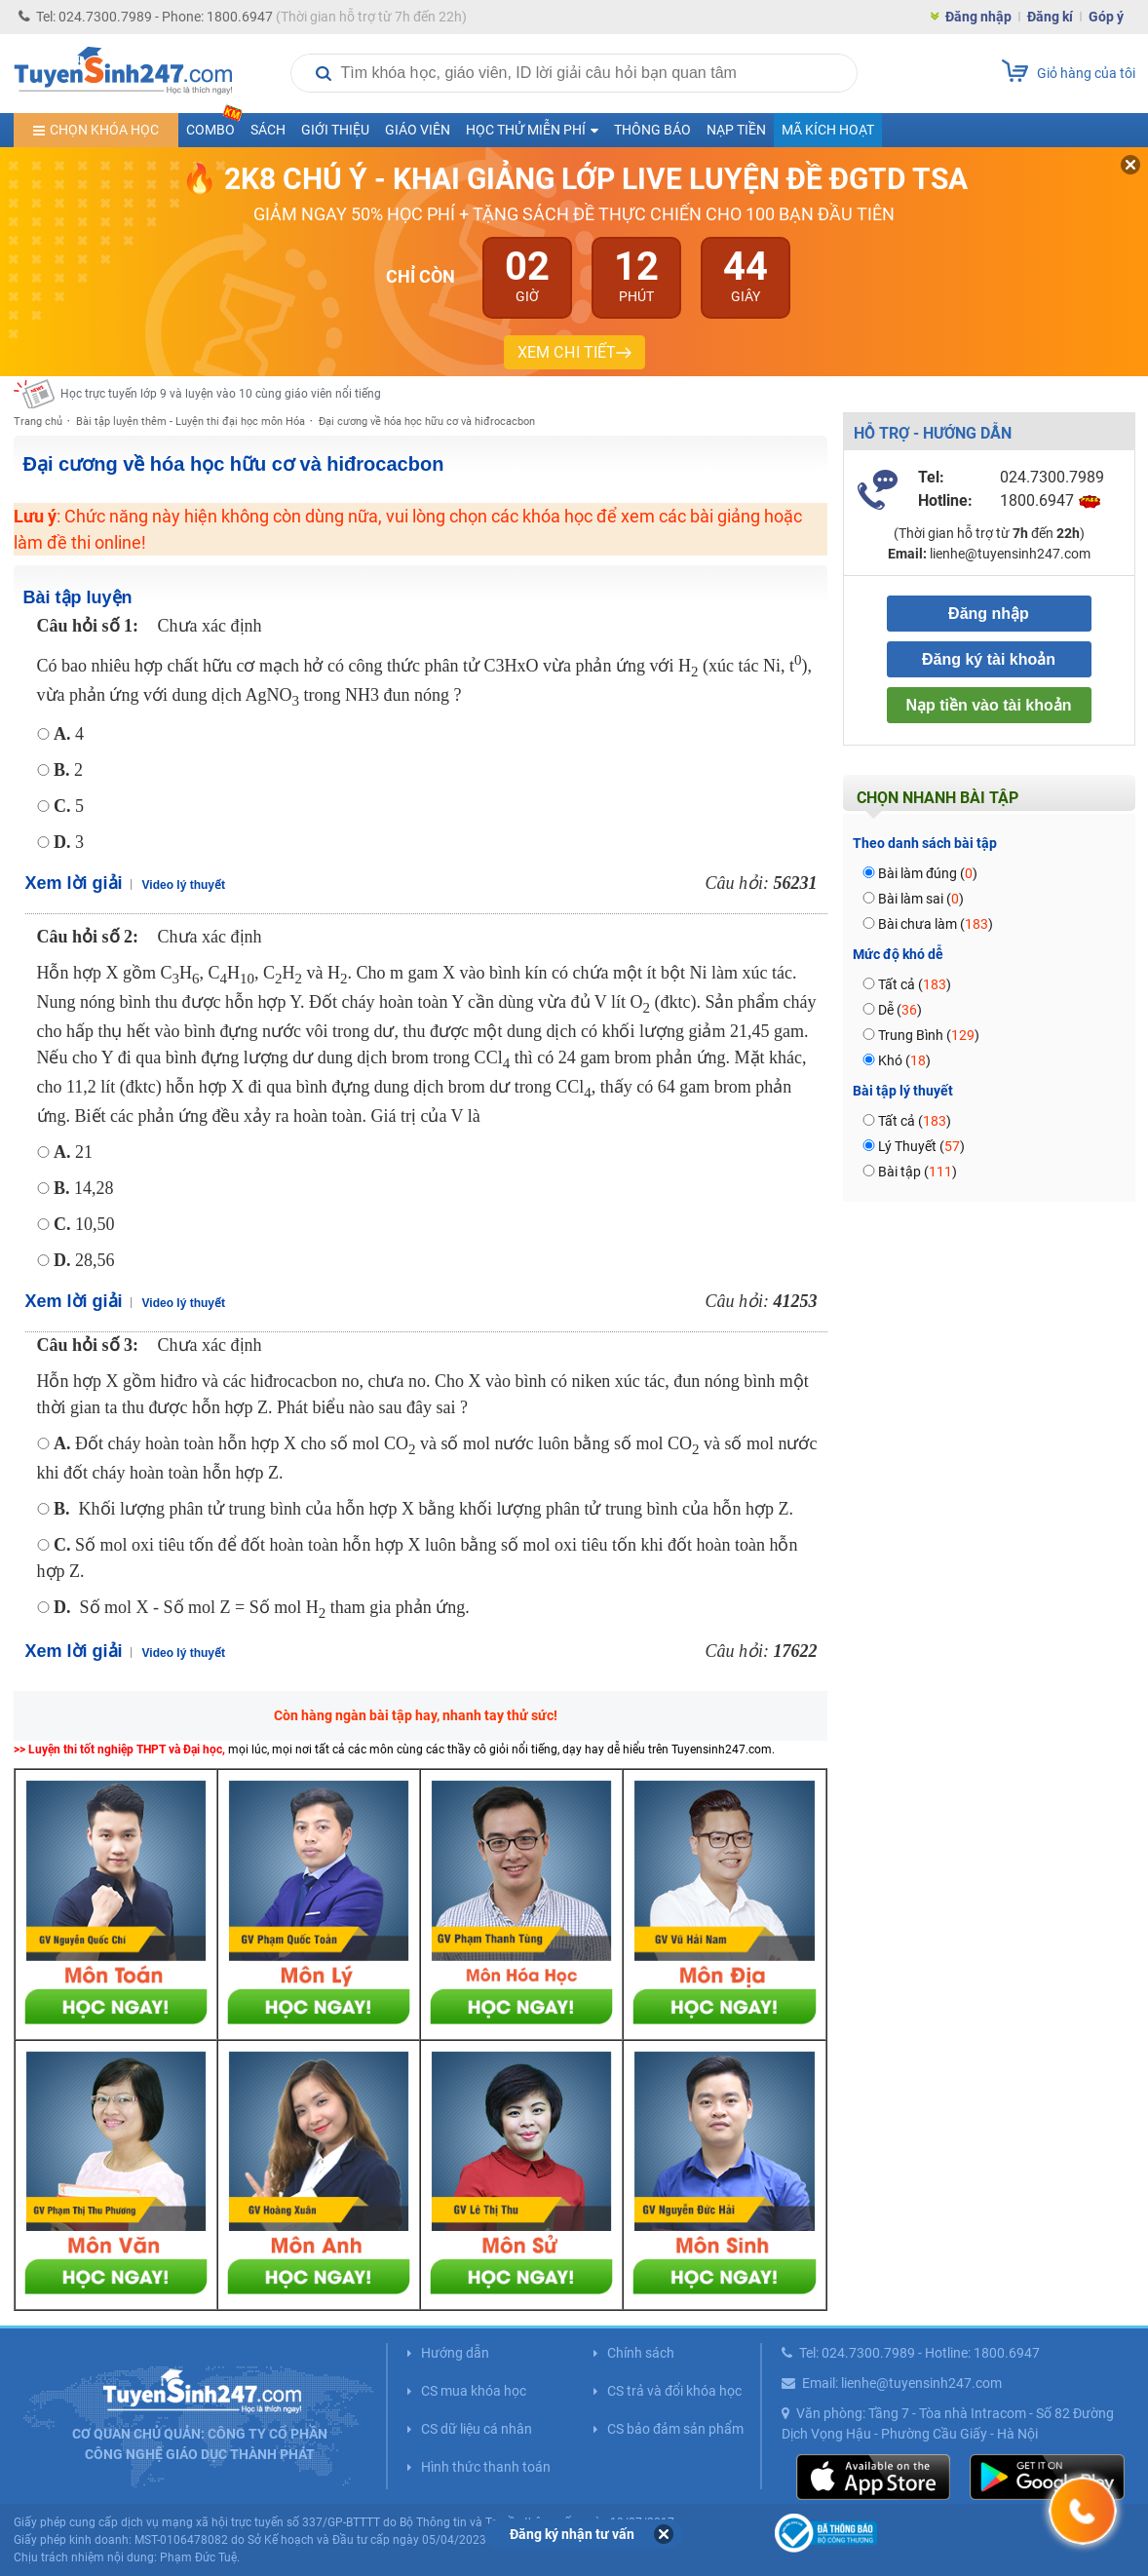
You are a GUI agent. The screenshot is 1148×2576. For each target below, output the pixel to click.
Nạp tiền (736, 129)
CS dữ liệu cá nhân (476, 2429)
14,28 (84, 1188)
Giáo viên (417, 129)
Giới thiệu (335, 129)
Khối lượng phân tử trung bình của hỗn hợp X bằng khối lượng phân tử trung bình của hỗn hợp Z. (423, 1509)
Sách (268, 129)
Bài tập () (917, 1171)
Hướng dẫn (455, 2353)
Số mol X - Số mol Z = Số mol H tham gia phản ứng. (262, 1607)
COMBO (214, 125)
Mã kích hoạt (828, 129)
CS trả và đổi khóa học (674, 2391)
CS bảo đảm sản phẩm (675, 2429)
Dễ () (900, 1010)
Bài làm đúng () (927, 873)
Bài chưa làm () (935, 924)
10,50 (84, 1224)
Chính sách (640, 2353)
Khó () (904, 1060)
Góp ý (1106, 16)
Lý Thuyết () (921, 1146)
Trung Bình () (928, 1035)
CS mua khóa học (473, 2391)
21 (73, 1152)
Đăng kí (1050, 16)
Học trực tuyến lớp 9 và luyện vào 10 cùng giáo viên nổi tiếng (220, 394)
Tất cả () (914, 984)
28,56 (84, 1260)
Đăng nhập (978, 16)
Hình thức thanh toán (486, 2467)
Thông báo (652, 129)
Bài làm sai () (921, 898)
